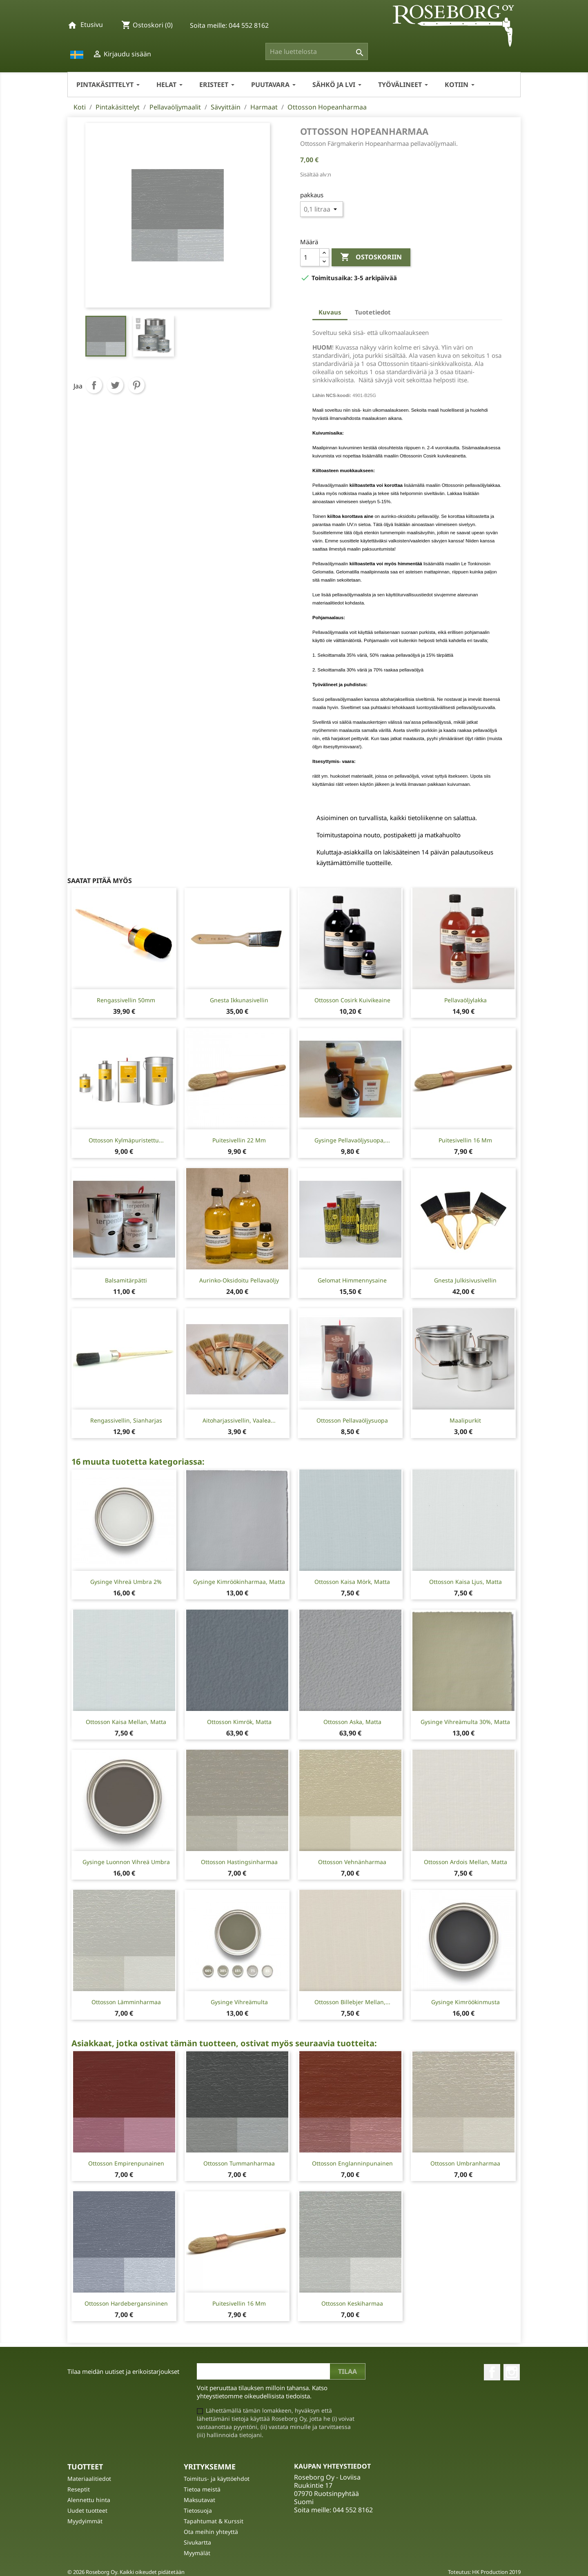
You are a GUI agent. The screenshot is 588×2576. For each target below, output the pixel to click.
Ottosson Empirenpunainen (126, 2163)
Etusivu (91, 24)
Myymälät (197, 2553)
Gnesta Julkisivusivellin (465, 1280)
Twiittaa (115, 385)
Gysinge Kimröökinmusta (465, 2002)
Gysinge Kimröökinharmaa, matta (239, 1582)
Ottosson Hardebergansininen (126, 2303)
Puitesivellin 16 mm (465, 1140)
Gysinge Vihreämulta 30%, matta (465, 1722)
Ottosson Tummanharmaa (239, 2163)
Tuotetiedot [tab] (373, 312)
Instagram (511, 2372)
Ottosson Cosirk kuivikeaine (352, 1000)
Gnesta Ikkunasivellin (239, 1000)
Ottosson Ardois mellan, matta (465, 1862)
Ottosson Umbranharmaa (465, 2163)
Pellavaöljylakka (465, 1000)
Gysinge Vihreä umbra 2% (126, 1582)
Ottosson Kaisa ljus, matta (465, 1582)
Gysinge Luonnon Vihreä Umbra (126, 1862)
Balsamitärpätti (126, 1280)
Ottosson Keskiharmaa (352, 2303)
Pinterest (136, 385)
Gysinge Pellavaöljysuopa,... (352, 1140)
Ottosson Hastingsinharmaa (239, 1862)
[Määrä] (310, 257)
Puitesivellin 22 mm (239, 1140)
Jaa (94, 385)
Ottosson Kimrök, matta (239, 1722)
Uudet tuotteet (87, 2510)
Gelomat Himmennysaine (352, 1280)
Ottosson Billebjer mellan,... (352, 2002)
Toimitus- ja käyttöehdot (216, 2478)
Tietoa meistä (202, 2489)
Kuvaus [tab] (329, 312)
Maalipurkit (465, 1420)
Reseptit (78, 2489)
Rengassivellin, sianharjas (126, 1420)
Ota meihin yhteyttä (211, 2532)
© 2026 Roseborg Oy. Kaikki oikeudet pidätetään (126, 2572)
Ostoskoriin (371, 257)
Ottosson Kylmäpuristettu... (126, 1140)
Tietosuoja (198, 2510)
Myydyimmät (84, 2521)
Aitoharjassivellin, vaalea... (239, 1420)
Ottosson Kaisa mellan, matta (126, 1722)
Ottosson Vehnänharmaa (352, 1862)
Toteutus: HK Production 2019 (484, 2572)
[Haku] (316, 51)
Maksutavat (199, 2500)
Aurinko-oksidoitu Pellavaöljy (239, 1280)
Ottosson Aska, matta (352, 1722)
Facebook (492, 2372)
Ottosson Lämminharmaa (126, 2002)
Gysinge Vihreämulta (239, 2002)
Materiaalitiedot (89, 2478)
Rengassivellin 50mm (126, 1000)
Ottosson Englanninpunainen (352, 2163)
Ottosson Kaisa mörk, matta (352, 1582)
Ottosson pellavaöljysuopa (352, 1420)
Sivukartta (197, 2542)
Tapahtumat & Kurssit (213, 2521)
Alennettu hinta (88, 2500)
